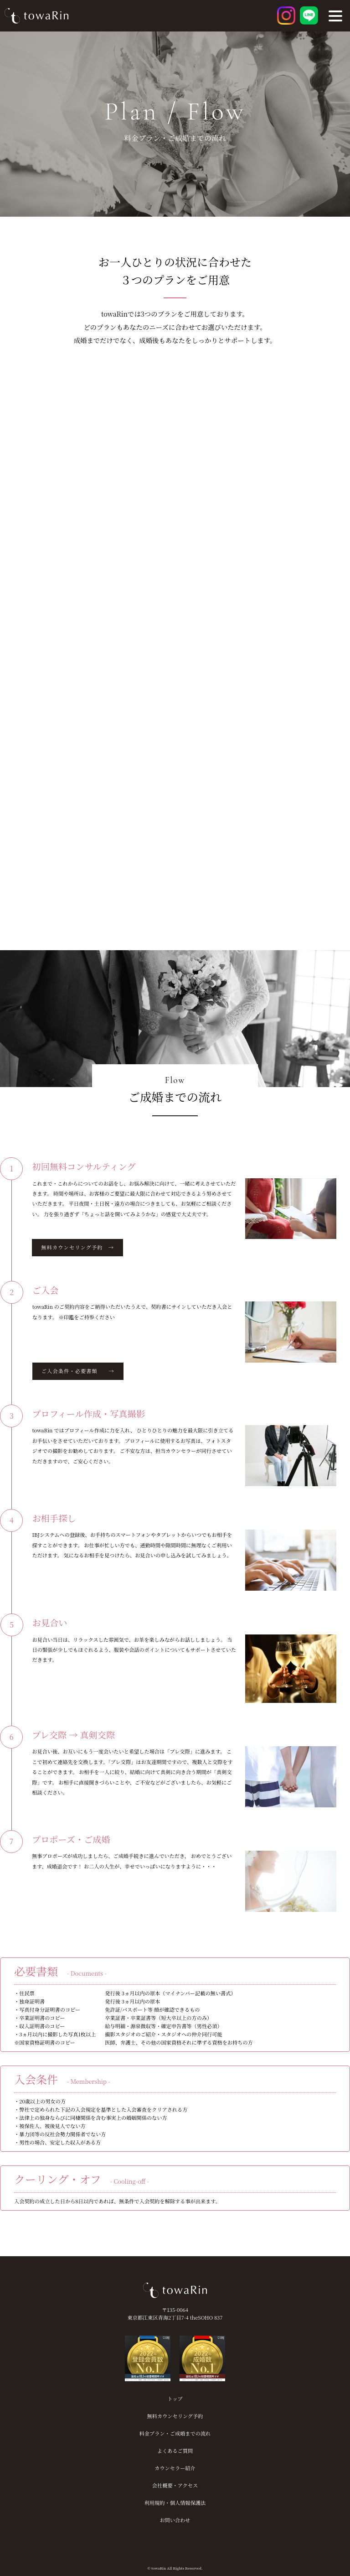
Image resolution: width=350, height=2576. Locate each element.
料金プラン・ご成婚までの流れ (175, 2433)
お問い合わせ (175, 2520)
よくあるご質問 (175, 2450)
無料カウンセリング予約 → (77, 1247)
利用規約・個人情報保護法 (175, 2502)
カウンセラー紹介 (175, 2468)
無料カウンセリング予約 (175, 2416)
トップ (174, 2398)
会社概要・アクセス (175, 2485)
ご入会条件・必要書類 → (77, 1370)
